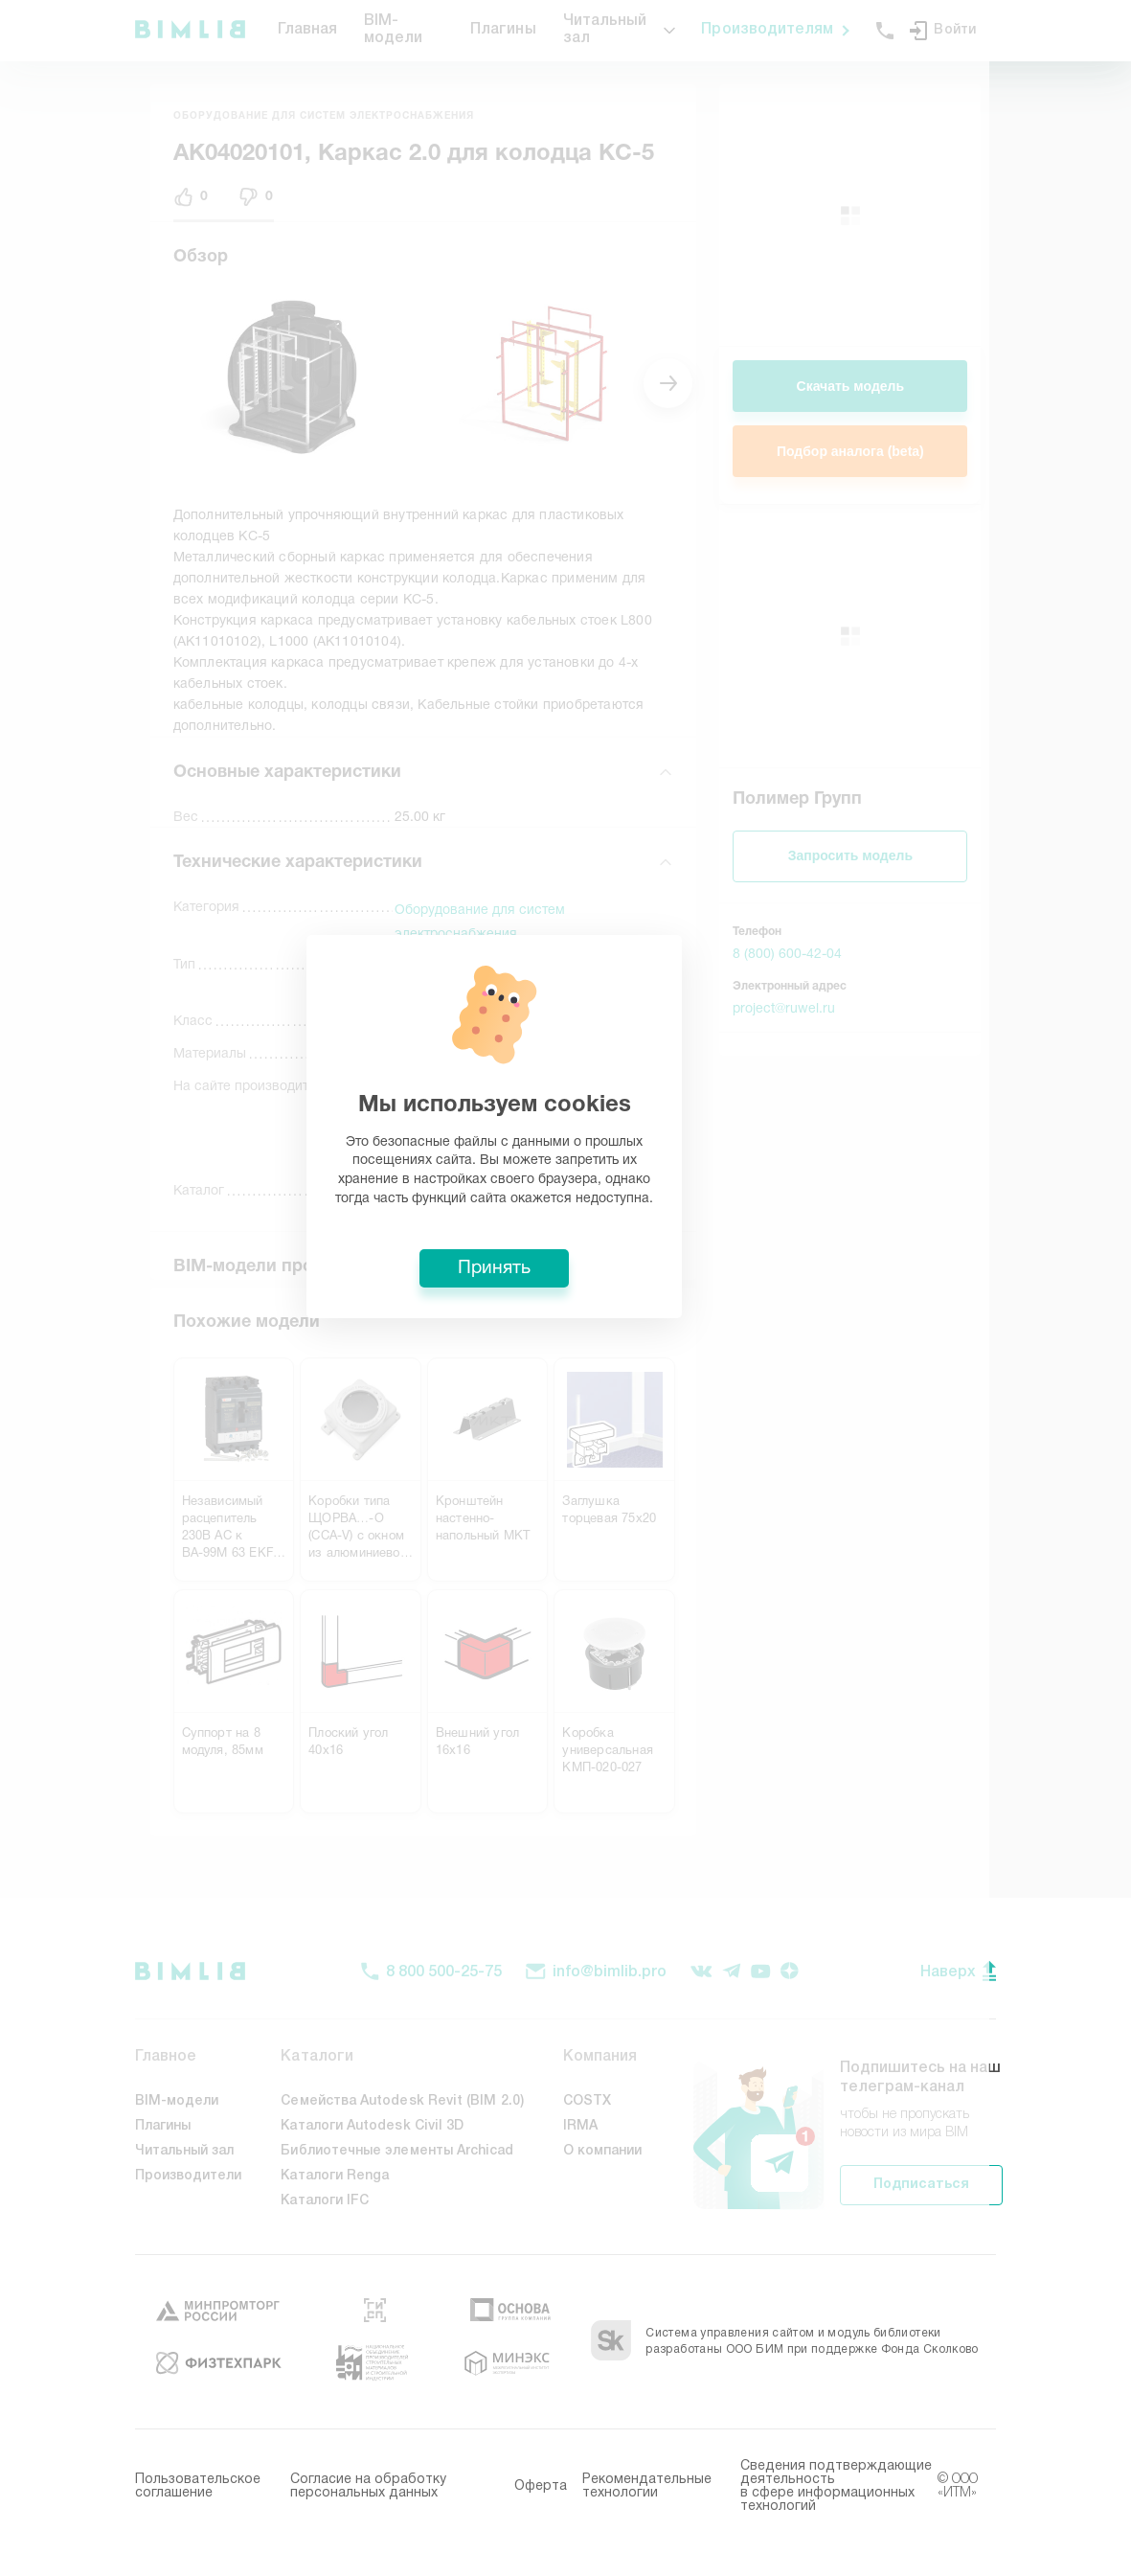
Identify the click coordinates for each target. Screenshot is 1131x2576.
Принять (566, 1429)
